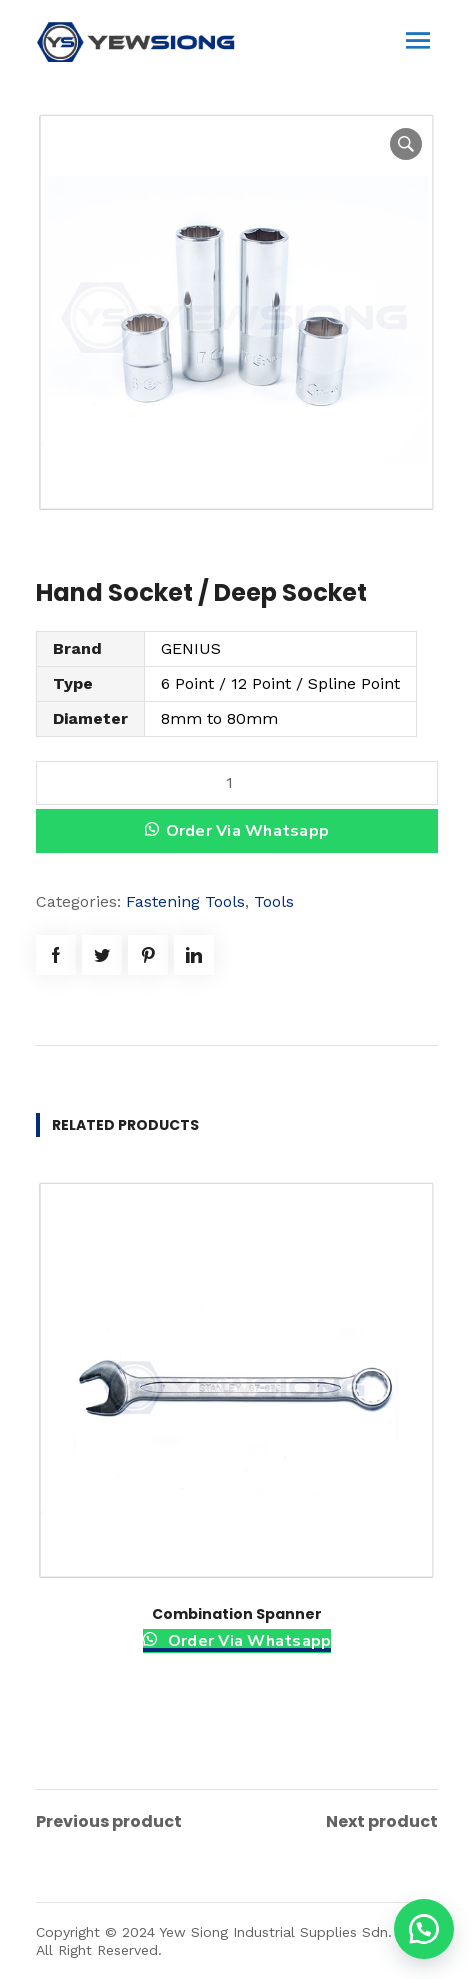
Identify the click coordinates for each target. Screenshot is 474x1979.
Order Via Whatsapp (248, 831)
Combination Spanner (237, 1614)
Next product (382, 1822)
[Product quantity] (237, 783)
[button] (424, 1929)
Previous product (109, 1822)
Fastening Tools (185, 901)
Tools (274, 901)
